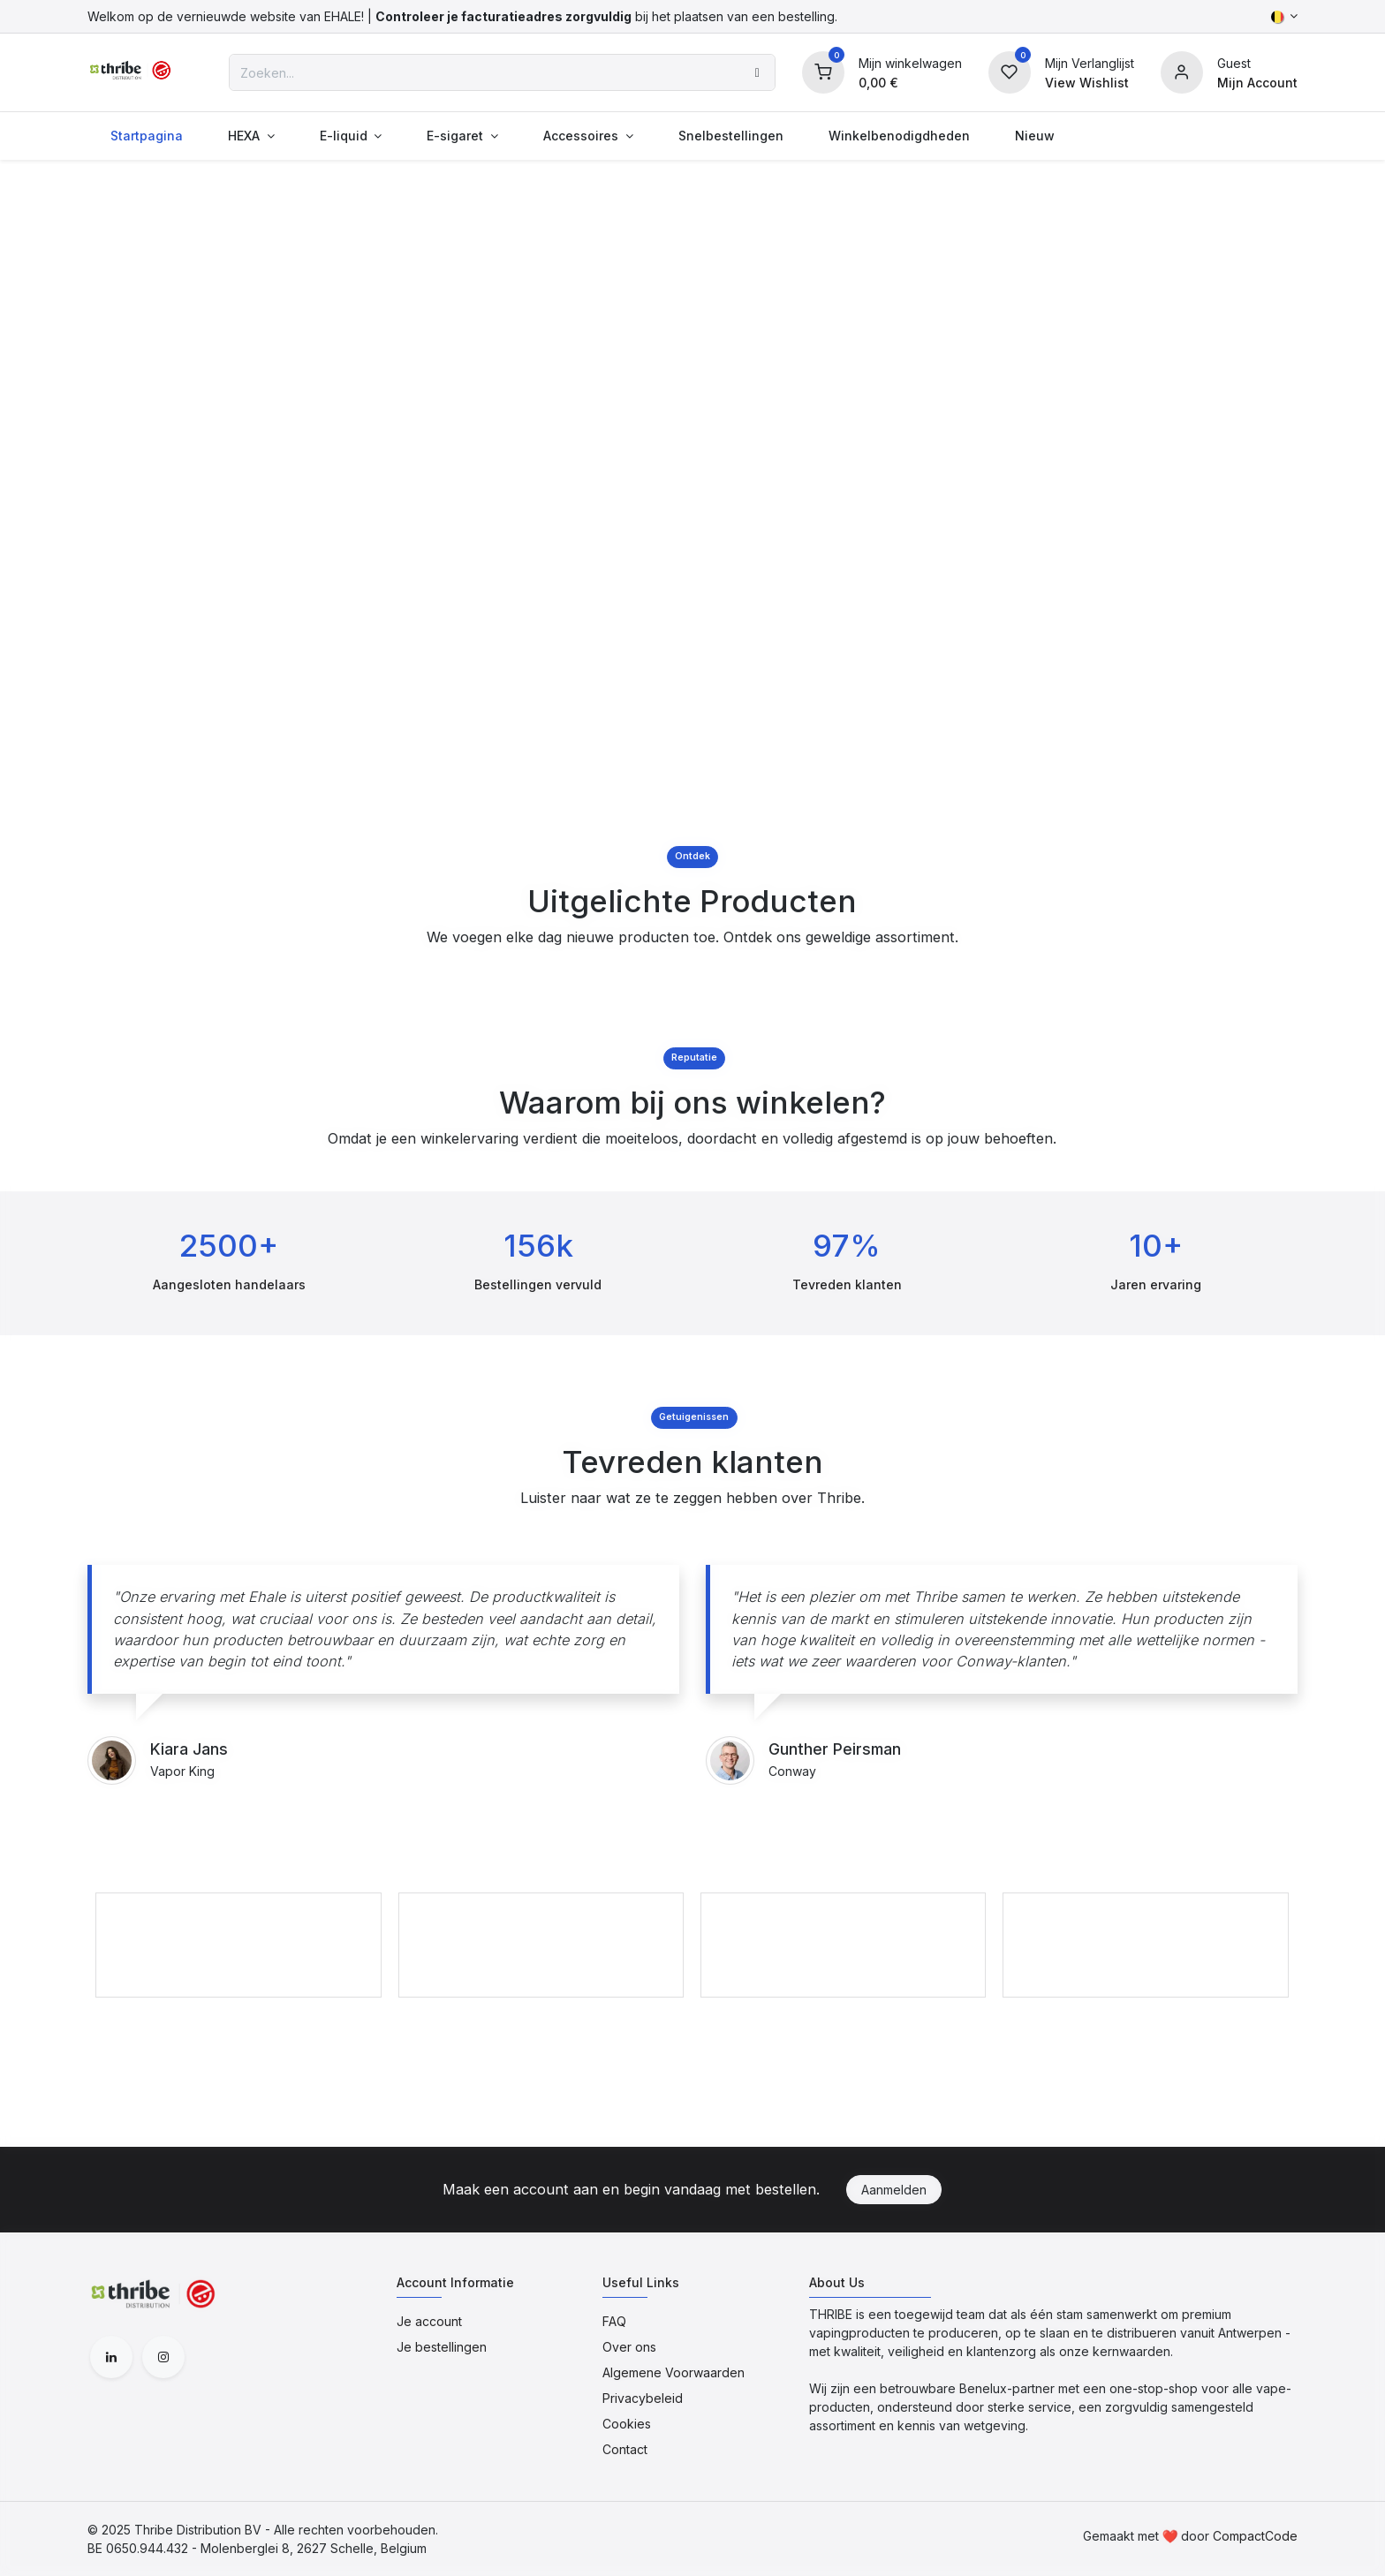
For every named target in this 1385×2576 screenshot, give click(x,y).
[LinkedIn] (111, 2357)
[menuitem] (146, 135)
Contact (624, 2449)
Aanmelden (894, 2189)
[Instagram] (163, 2357)
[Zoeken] (757, 72)
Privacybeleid (642, 2398)
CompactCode (1255, 2535)
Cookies (626, 2423)
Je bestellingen (442, 2346)
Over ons (629, 2346)
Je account (429, 2321)
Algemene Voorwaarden (673, 2372)
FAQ (614, 2321)
